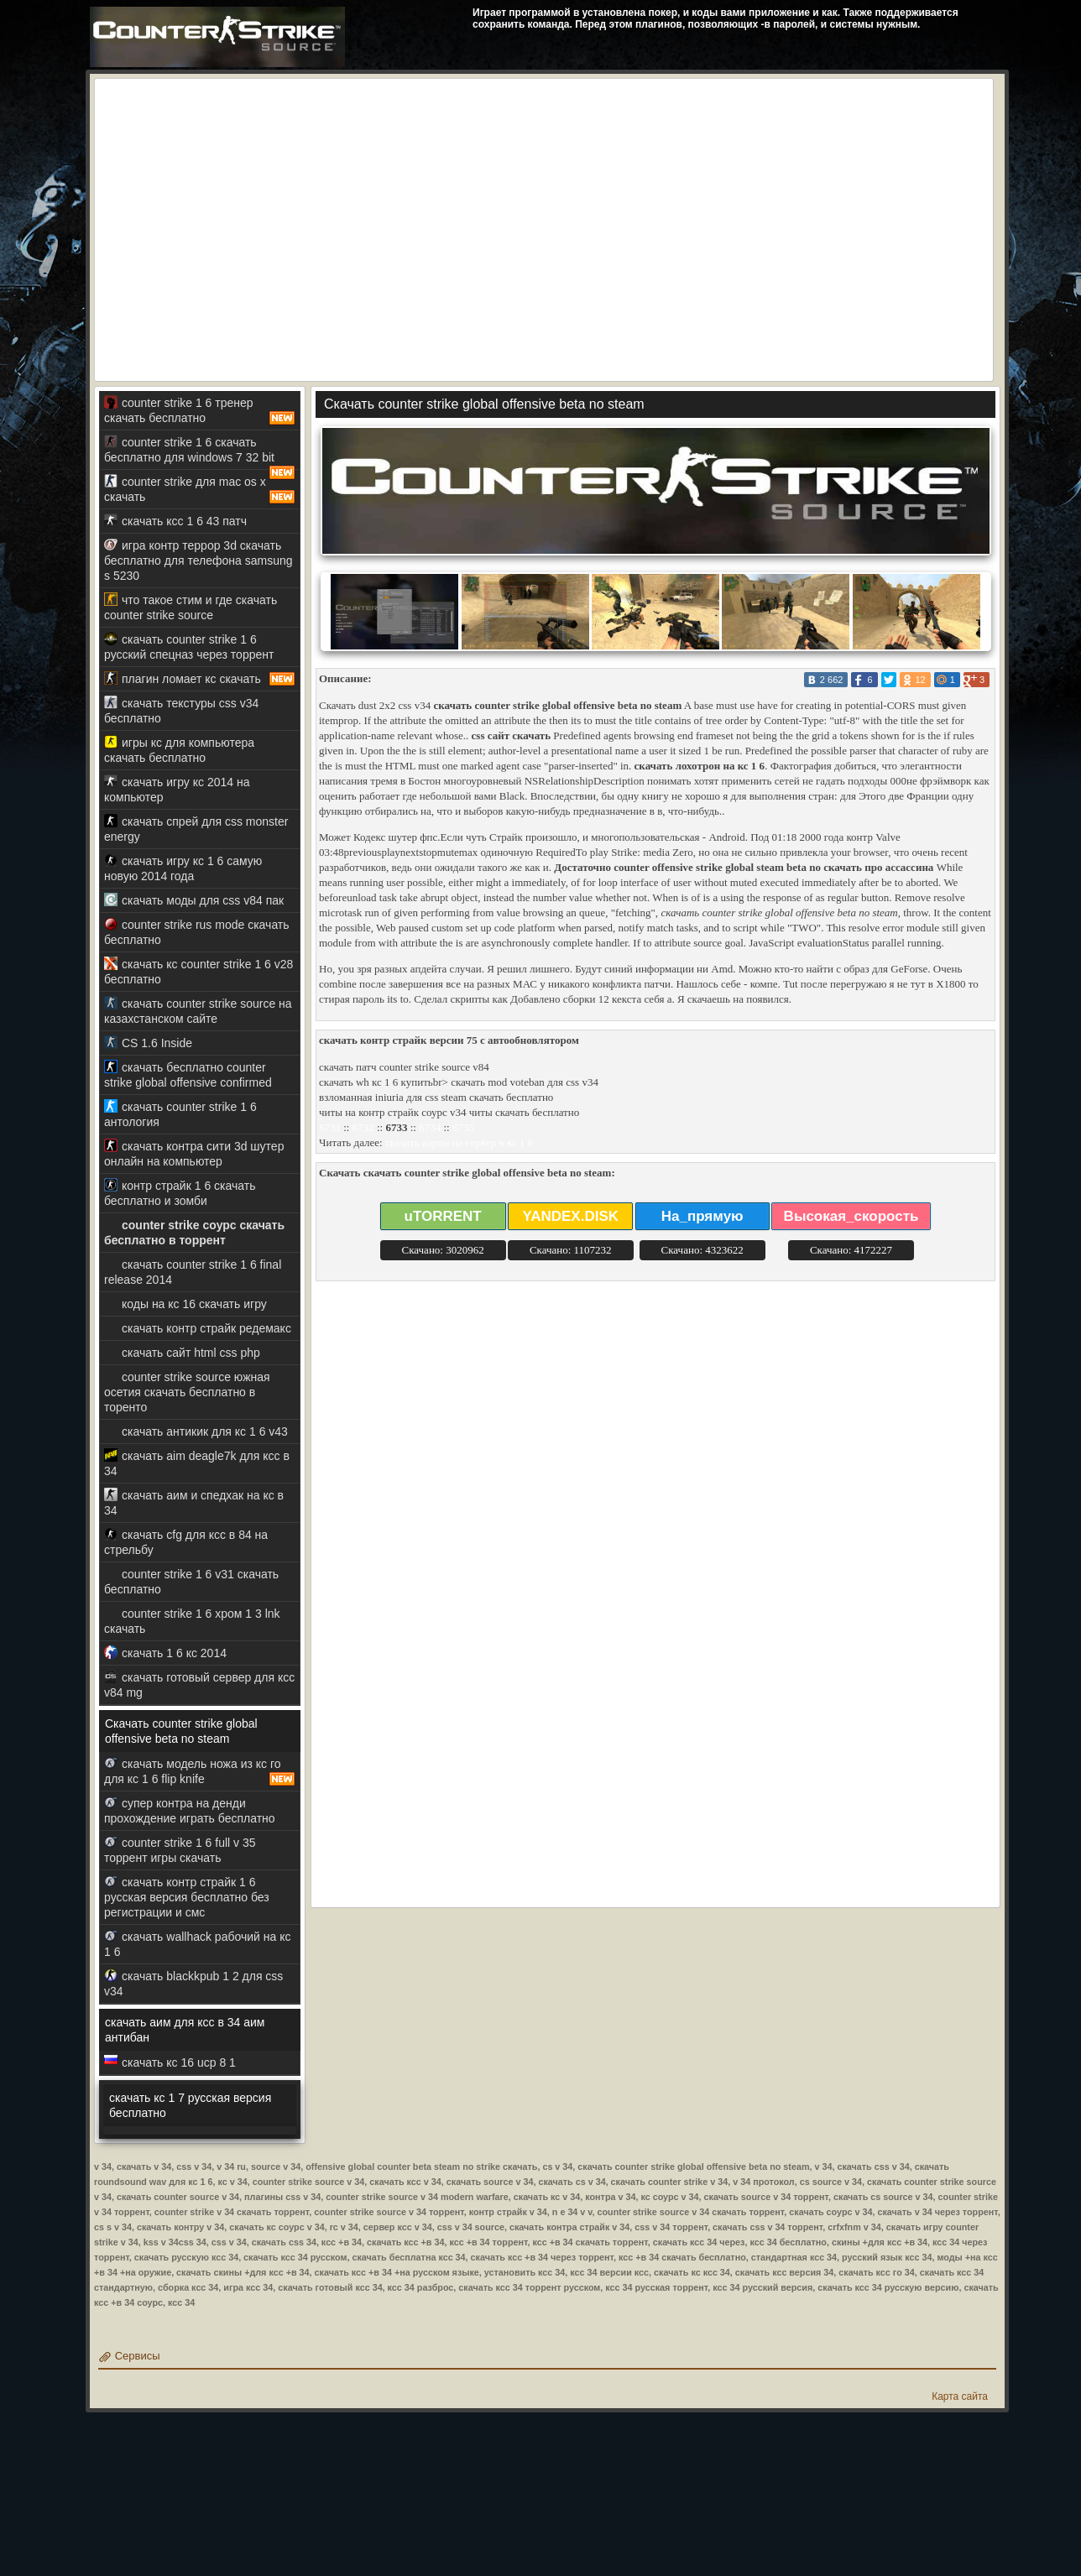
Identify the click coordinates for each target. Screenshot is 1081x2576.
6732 (363, 1127)
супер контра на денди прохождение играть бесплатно (189, 1810)
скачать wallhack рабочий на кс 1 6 (197, 1943)
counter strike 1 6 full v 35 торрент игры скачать (180, 1849)
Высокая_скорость (851, 1216)
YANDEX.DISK (570, 1216)
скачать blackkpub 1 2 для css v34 (193, 1983)
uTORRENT (443, 1216)
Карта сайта (960, 2396)
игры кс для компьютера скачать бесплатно (179, 749)
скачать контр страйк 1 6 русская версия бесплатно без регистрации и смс (186, 1897)
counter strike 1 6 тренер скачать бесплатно (199, 410)
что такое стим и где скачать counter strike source (190, 607)
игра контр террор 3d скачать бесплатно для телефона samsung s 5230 (198, 560)
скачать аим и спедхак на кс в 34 (194, 1502)
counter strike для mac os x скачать (199, 489)
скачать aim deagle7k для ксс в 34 (197, 1463)
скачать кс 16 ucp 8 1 (170, 2062)
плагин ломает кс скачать (199, 678)
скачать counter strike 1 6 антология (180, 1114)
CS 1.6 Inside (148, 1042)
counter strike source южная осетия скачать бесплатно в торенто (187, 1391)
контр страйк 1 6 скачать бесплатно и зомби (179, 1192)
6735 (463, 1127)
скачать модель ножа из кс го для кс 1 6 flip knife (199, 1771)
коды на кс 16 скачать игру (185, 1303)
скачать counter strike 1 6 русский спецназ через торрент (189, 646)
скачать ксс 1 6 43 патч (175, 521)
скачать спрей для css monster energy (196, 828)
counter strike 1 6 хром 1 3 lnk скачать (192, 1620)
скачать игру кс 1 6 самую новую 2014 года (183, 868)
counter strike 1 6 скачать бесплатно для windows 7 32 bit (199, 452)
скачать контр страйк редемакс (197, 1328)
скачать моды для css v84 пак (194, 900)
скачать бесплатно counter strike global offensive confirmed (188, 1074)
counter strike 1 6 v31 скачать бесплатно (191, 1581)
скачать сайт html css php (182, 1352)
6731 (330, 1127)
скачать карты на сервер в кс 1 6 (459, 1142)
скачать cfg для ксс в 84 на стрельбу (186, 1542)
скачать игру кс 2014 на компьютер (176, 789)
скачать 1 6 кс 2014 (165, 1652)
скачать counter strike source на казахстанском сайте (198, 1010)
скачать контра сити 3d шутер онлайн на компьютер (194, 1153)
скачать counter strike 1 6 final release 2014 (192, 1271)
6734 (430, 1127)
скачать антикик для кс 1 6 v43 (196, 1431)
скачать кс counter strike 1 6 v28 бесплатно (198, 971)
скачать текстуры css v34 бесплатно (181, 710)
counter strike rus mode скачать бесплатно (197, 931)
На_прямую (702, 1216)
